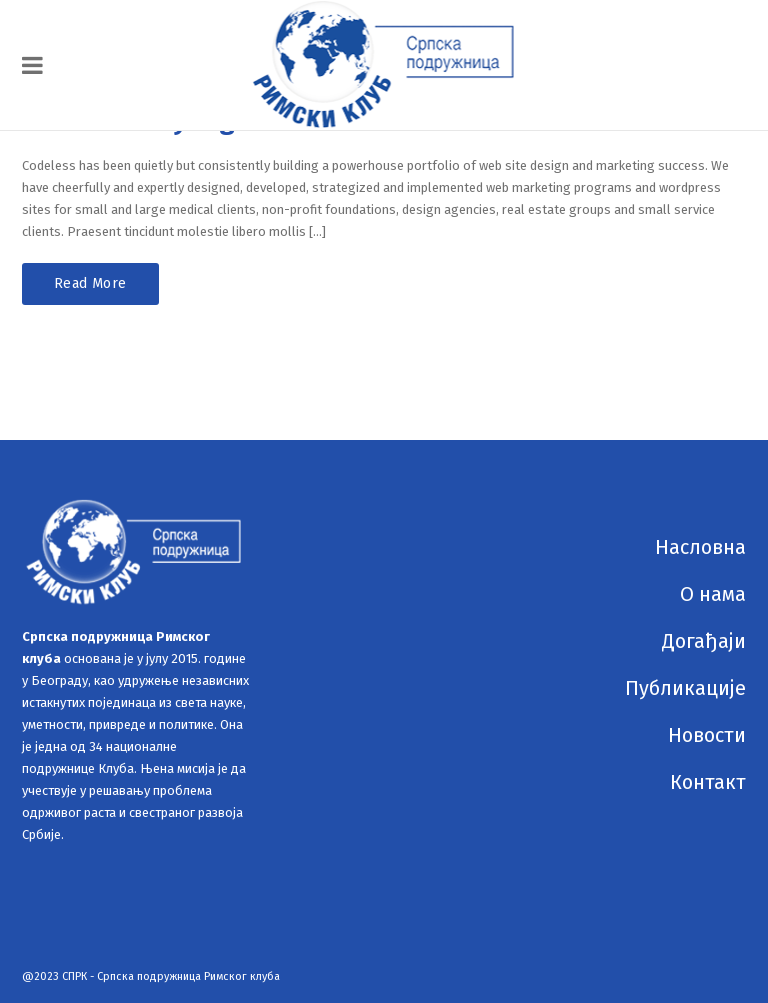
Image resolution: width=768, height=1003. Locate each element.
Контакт (708, 782)
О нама (713, 594)
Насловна (700, 547)
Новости (707, 735)
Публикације (685, 688)
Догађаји (704, 641)
